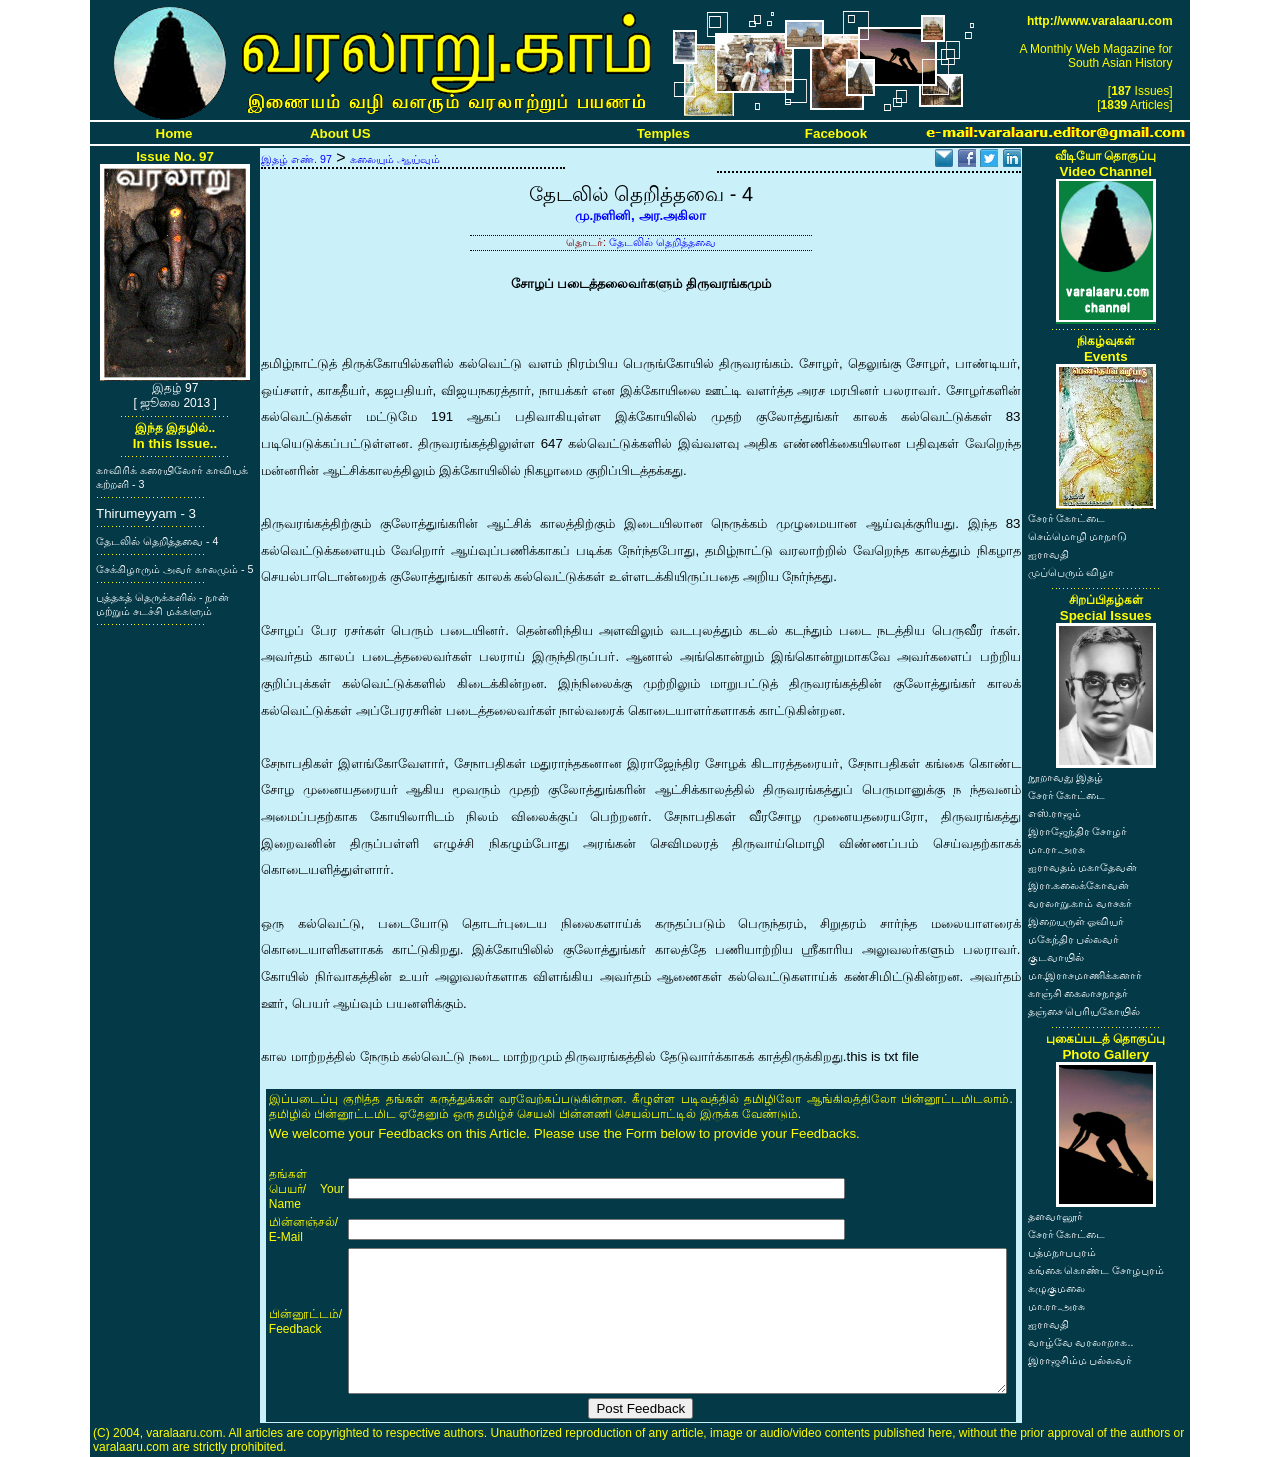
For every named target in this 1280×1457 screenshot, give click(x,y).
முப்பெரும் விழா (1071, 572)
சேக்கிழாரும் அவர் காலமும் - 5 (174, 569)
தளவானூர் (1055, 1216)
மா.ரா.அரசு (1057, 849)
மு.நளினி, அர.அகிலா (640, 215)
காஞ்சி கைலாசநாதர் (1078, 993)
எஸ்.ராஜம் (1055, 813)
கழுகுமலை (1056, 1288)
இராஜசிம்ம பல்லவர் (1080, 1360)
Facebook (836, 133)
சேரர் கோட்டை (1067, 518)
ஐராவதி (1048, 554)
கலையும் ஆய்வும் (395, 159)
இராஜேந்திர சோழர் (1078, 831)
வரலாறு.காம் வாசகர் (1080, 903)
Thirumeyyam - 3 (146, 513)
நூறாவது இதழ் (1066, 777)
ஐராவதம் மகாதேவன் (1083, 867)
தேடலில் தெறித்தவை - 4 (157, 541)
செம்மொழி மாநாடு (1078, 536)
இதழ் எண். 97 (296, 159)
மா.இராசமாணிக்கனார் (1085, 975)
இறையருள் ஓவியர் (1076, 921)
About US (340, 133)
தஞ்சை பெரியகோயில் (1084, 1011)
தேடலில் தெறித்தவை (662, 242)
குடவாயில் (1056, 957)
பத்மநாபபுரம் (1062, 1252)
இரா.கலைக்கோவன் (1079, 885)
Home (174, 133)
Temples (663, 133)
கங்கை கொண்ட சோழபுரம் (1096, 1270)
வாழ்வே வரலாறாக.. (1081, 1342)
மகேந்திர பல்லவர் (1074, 939)
